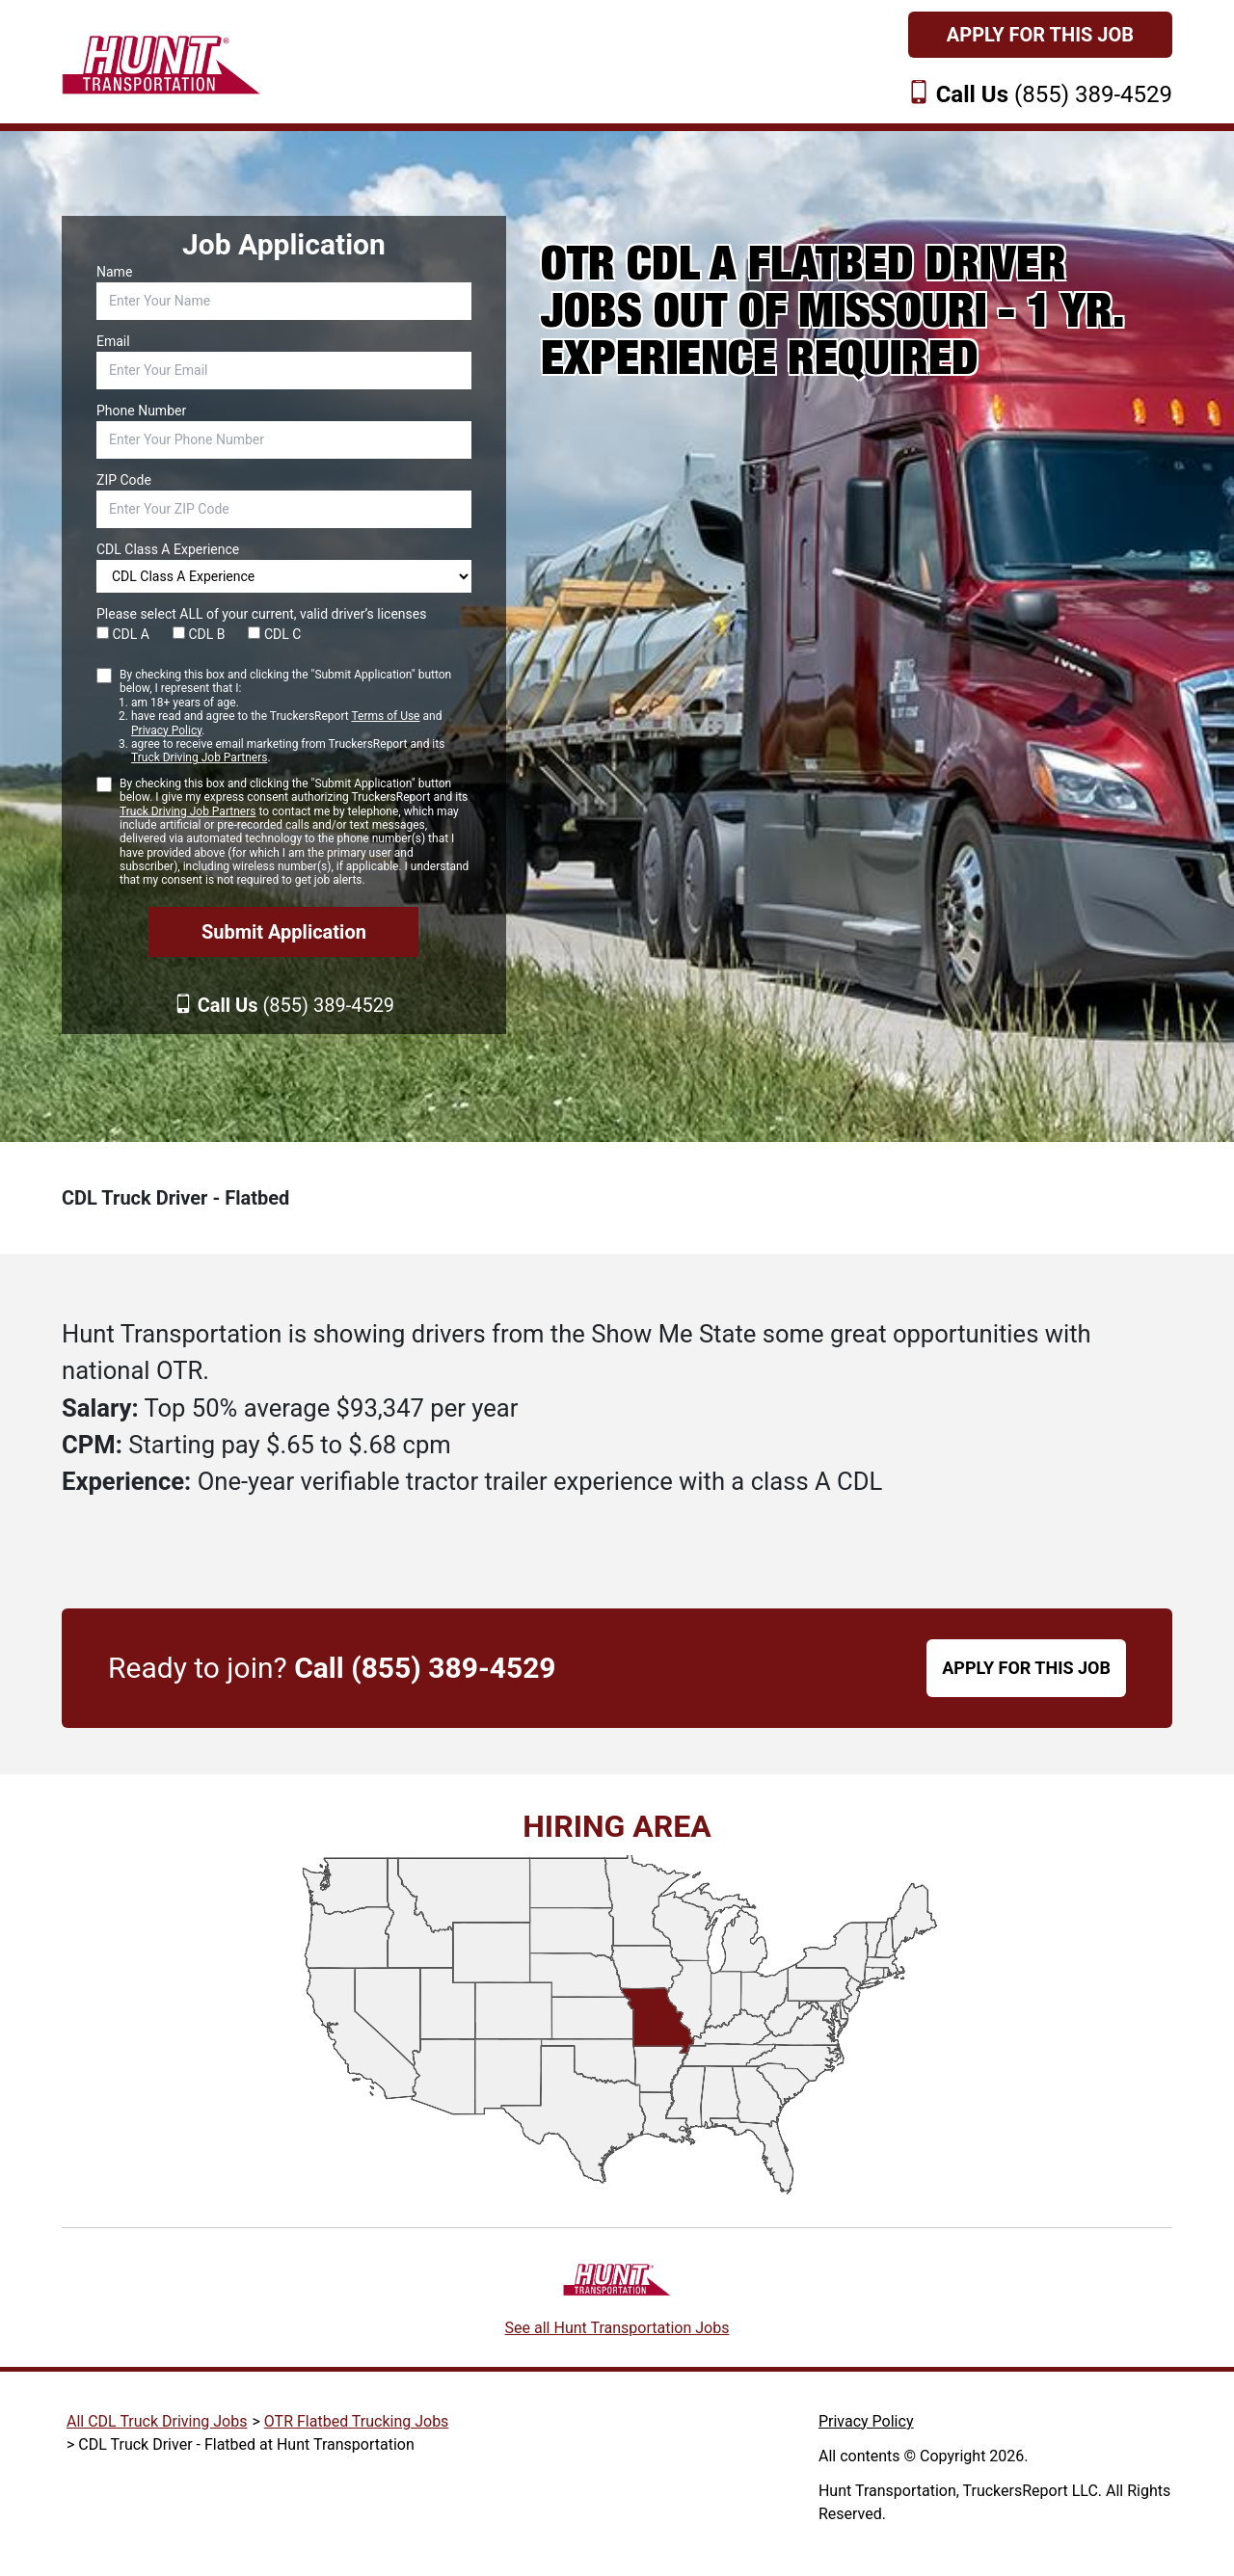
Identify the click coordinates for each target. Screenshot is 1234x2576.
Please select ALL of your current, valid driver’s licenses (261, 614)
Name (114, 271)
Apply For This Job (1040, 34)
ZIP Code (123, 480)
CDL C (274, 634)
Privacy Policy (166, 730)
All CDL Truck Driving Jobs (157, 2421)
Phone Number (141, 410)
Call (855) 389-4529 (424, 1668)
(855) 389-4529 (1054, 94)
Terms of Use (385, 716)
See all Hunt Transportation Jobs (617, 2328)
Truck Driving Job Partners (199, 757)
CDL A (122, 634)
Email (113, 341)
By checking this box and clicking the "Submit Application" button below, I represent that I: (295, 716)
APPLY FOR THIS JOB (1026, 1668)
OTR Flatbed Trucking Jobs (356, 2421)
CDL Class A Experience (167, 549)
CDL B (199, 634)
